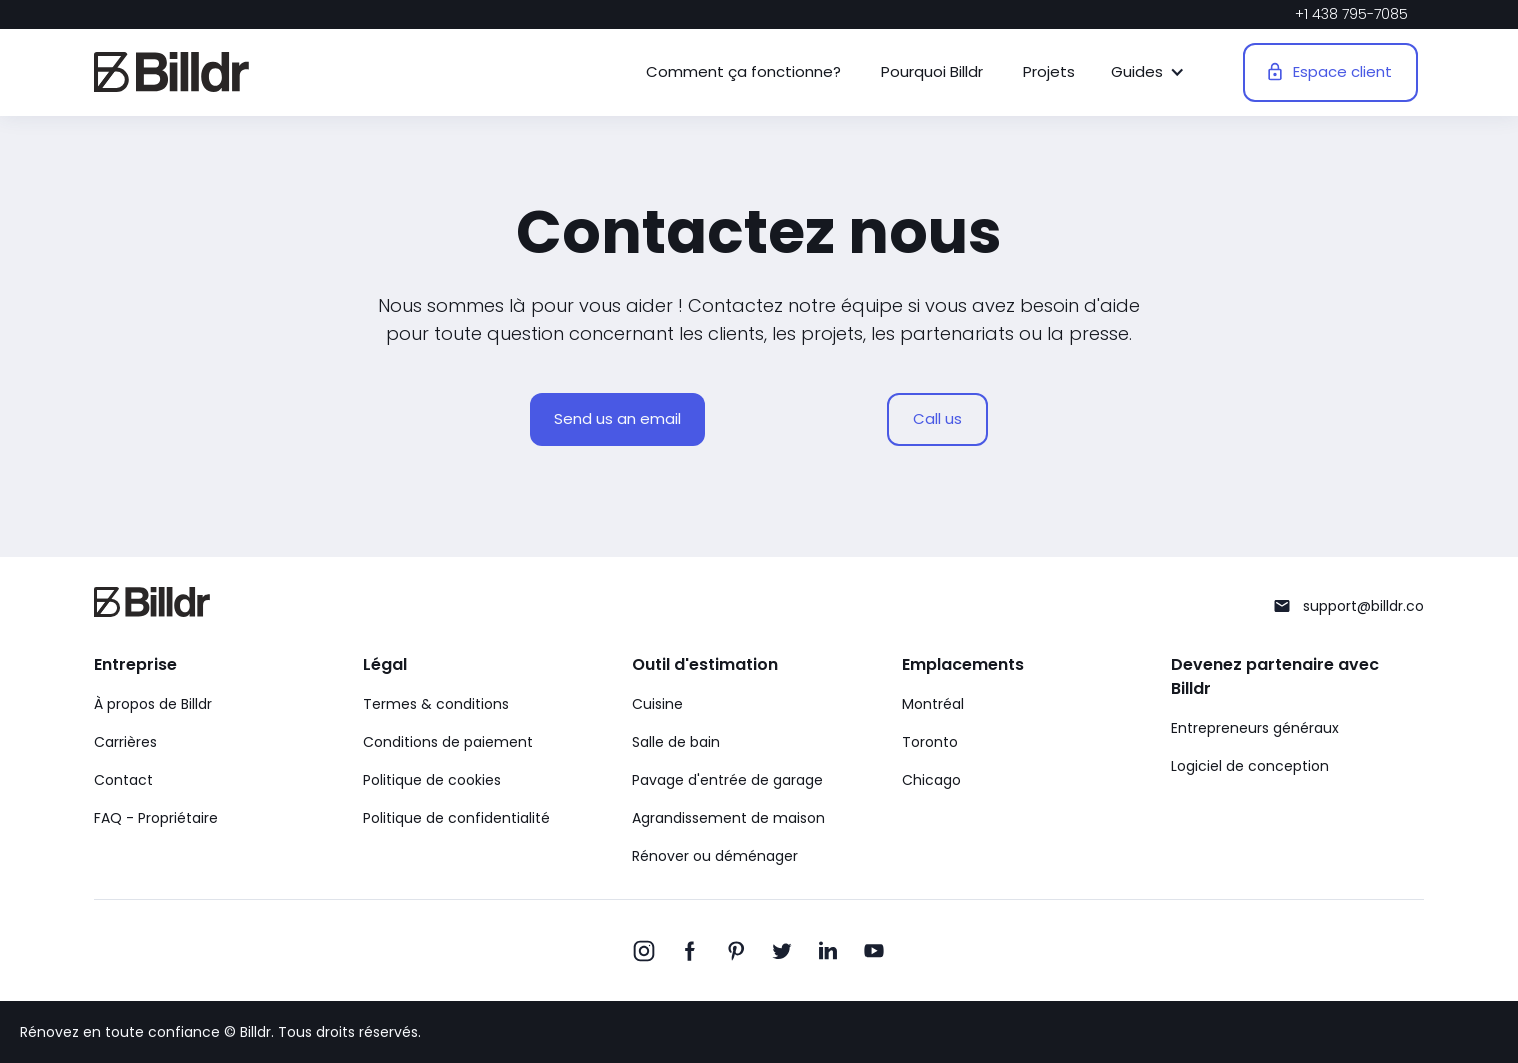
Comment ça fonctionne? (743, 71)
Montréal (933, 704)
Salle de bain (676, 742)
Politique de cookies (432, 780)
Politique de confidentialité (456, 818)
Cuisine (657, 704)
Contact (123, 780)
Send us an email (617, 418)
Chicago (931, 780)
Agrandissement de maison (728, 818)
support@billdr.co (1363, 606)
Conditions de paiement (448, 742)
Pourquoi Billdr (932, 71)
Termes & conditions (436, 704)
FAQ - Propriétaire (156, 818)
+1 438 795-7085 (1351, 14)
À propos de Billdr (153, 704)
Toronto (930, 742)
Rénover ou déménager (715, 856)
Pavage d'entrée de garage (727, 780)
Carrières (125, 742)
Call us (937, 418)
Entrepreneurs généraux (1255, 728)
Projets (1049, 71)
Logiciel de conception (1250, 766)
